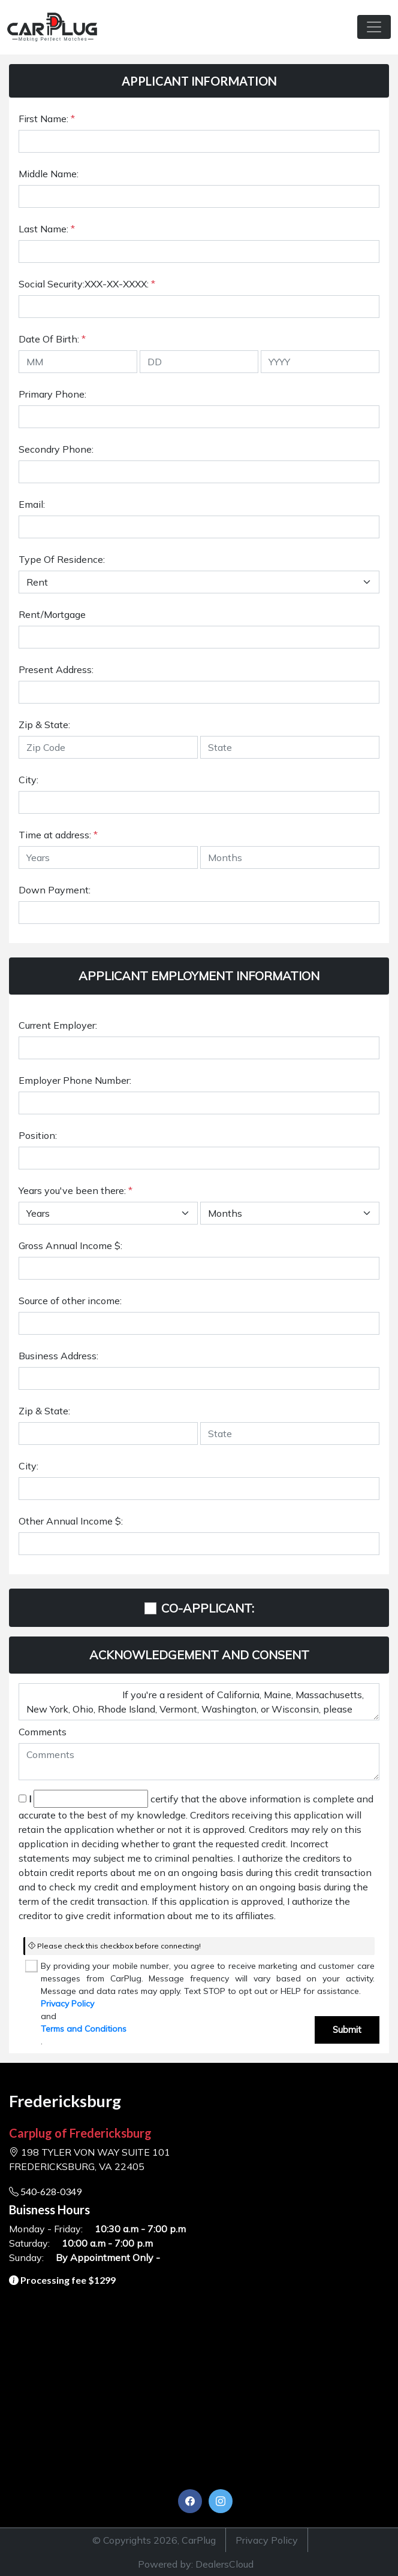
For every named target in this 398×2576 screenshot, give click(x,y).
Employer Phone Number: (75, 1080)
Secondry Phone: (56, 449)
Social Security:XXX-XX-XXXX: (87, 284)
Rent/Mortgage (52, 614)
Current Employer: (58, 1025)
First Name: (47, 119)
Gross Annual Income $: (70, 1245)
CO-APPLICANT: (207, 1608)
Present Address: (56, 669)
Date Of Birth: (52, 339)
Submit (347, 2029)
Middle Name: (49, 174)
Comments (43, 1732)
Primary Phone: (52, 394)
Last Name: (47, 229)
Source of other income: (70, 1301)
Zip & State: (44, 725)
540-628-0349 (45, 2191)
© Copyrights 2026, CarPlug (154, 2540)
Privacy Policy (67, 2003)
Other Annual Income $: (71, 1521)
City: (28, 780)
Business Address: (58, 1356)
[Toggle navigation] (374, 27)
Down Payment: (55, 890)
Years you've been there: (75, 1190)
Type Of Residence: (62, 559)
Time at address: (58, 835)
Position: (38, 1135)
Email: (32, 504)
